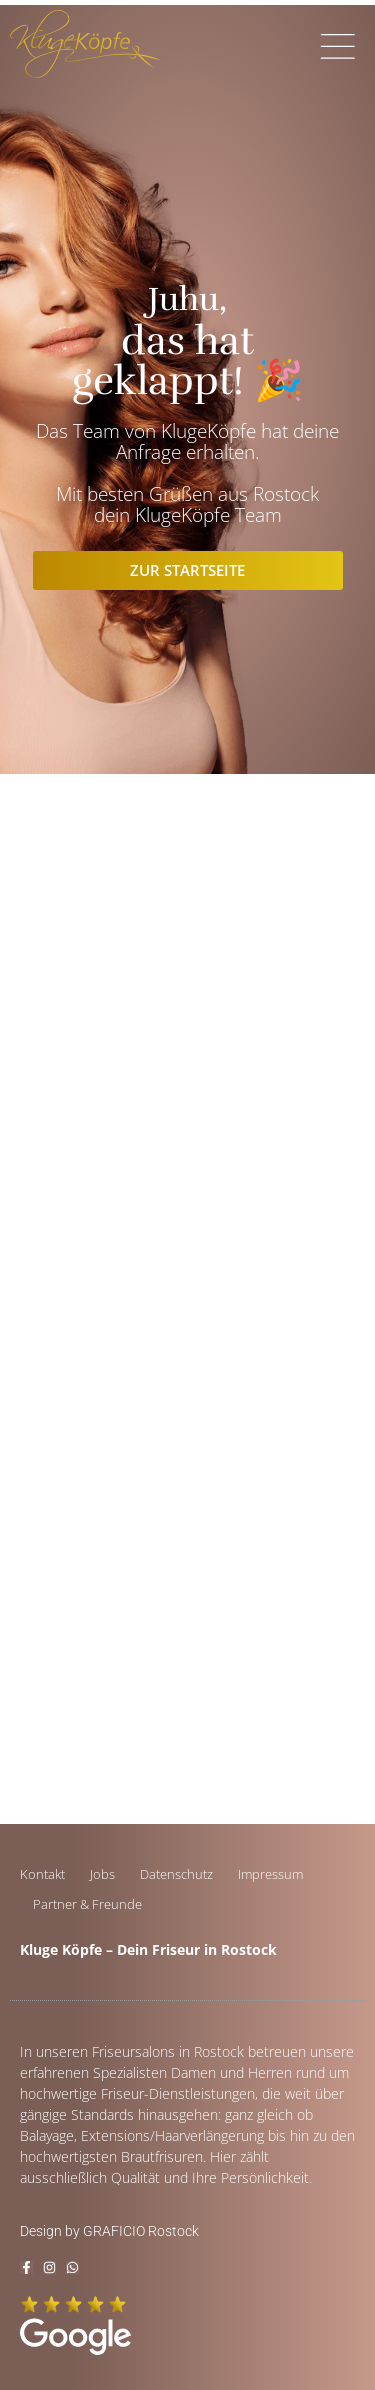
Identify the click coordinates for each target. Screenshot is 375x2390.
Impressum (270, 1874)
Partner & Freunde (87, 1904)
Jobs (102, 1874)
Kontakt (42, 1874)
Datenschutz (176, 1874)
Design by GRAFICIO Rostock (109, 2231)
